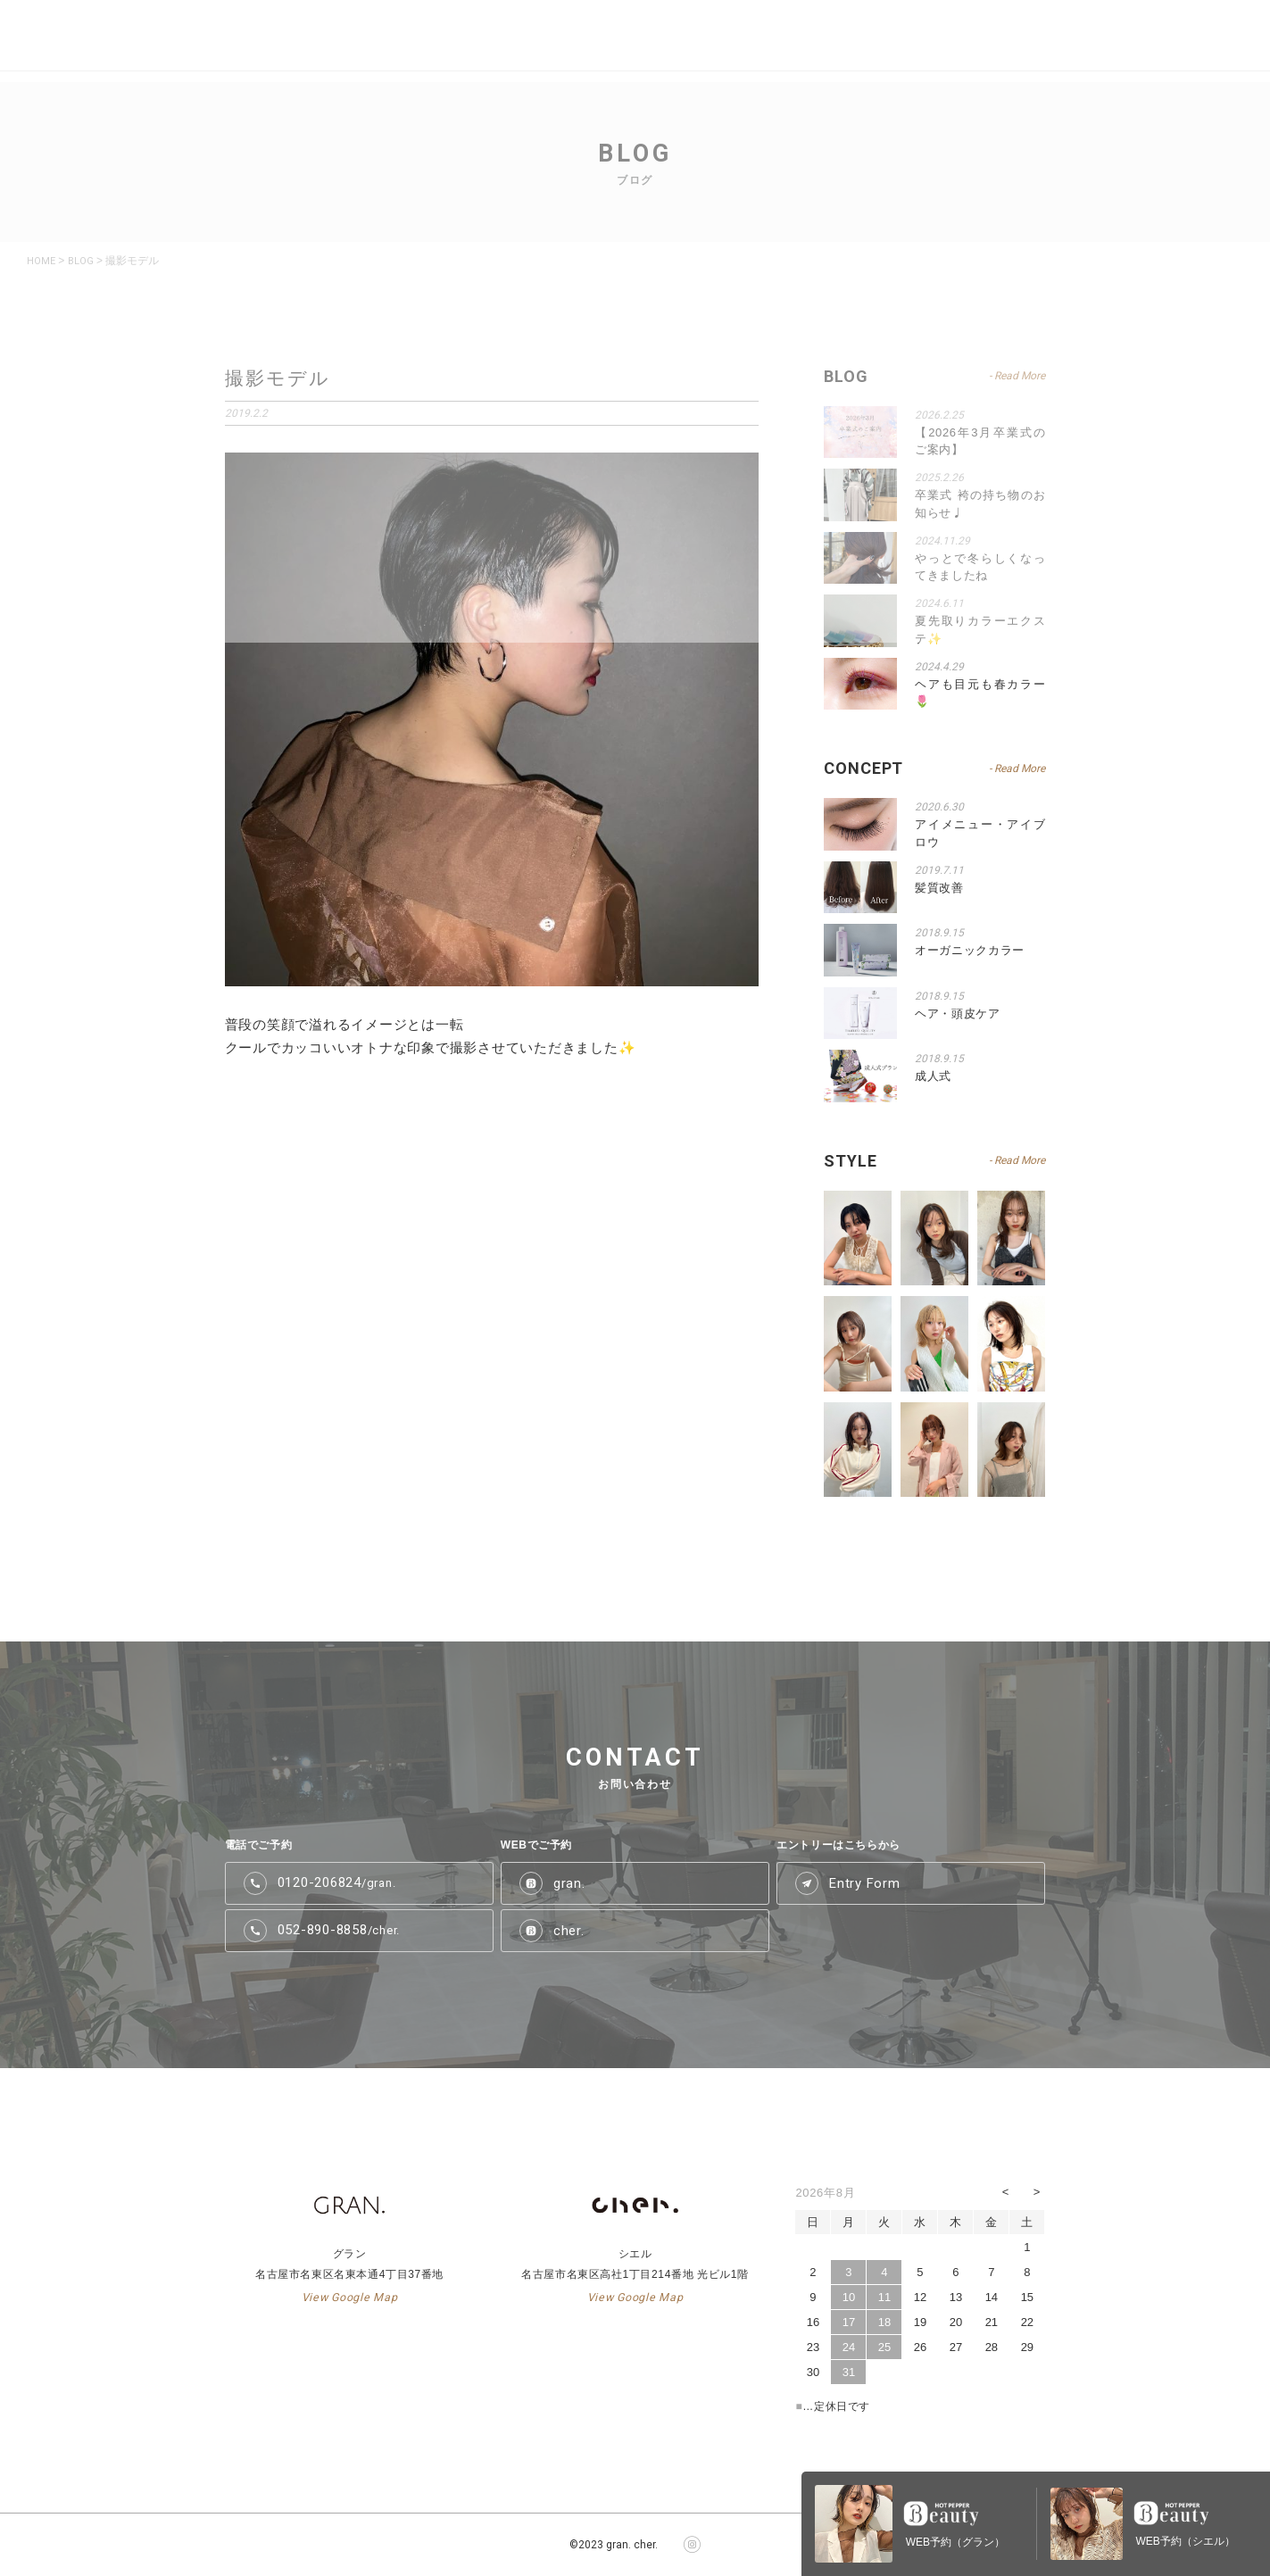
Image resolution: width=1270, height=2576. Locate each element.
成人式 (933, 1076)
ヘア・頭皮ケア (957, 1013)
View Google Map (349, 2297)
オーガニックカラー (970, 950)
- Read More (1017, 768)
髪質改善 (939, 887)
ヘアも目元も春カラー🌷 (980, 693)
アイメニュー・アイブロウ (980, 833)
